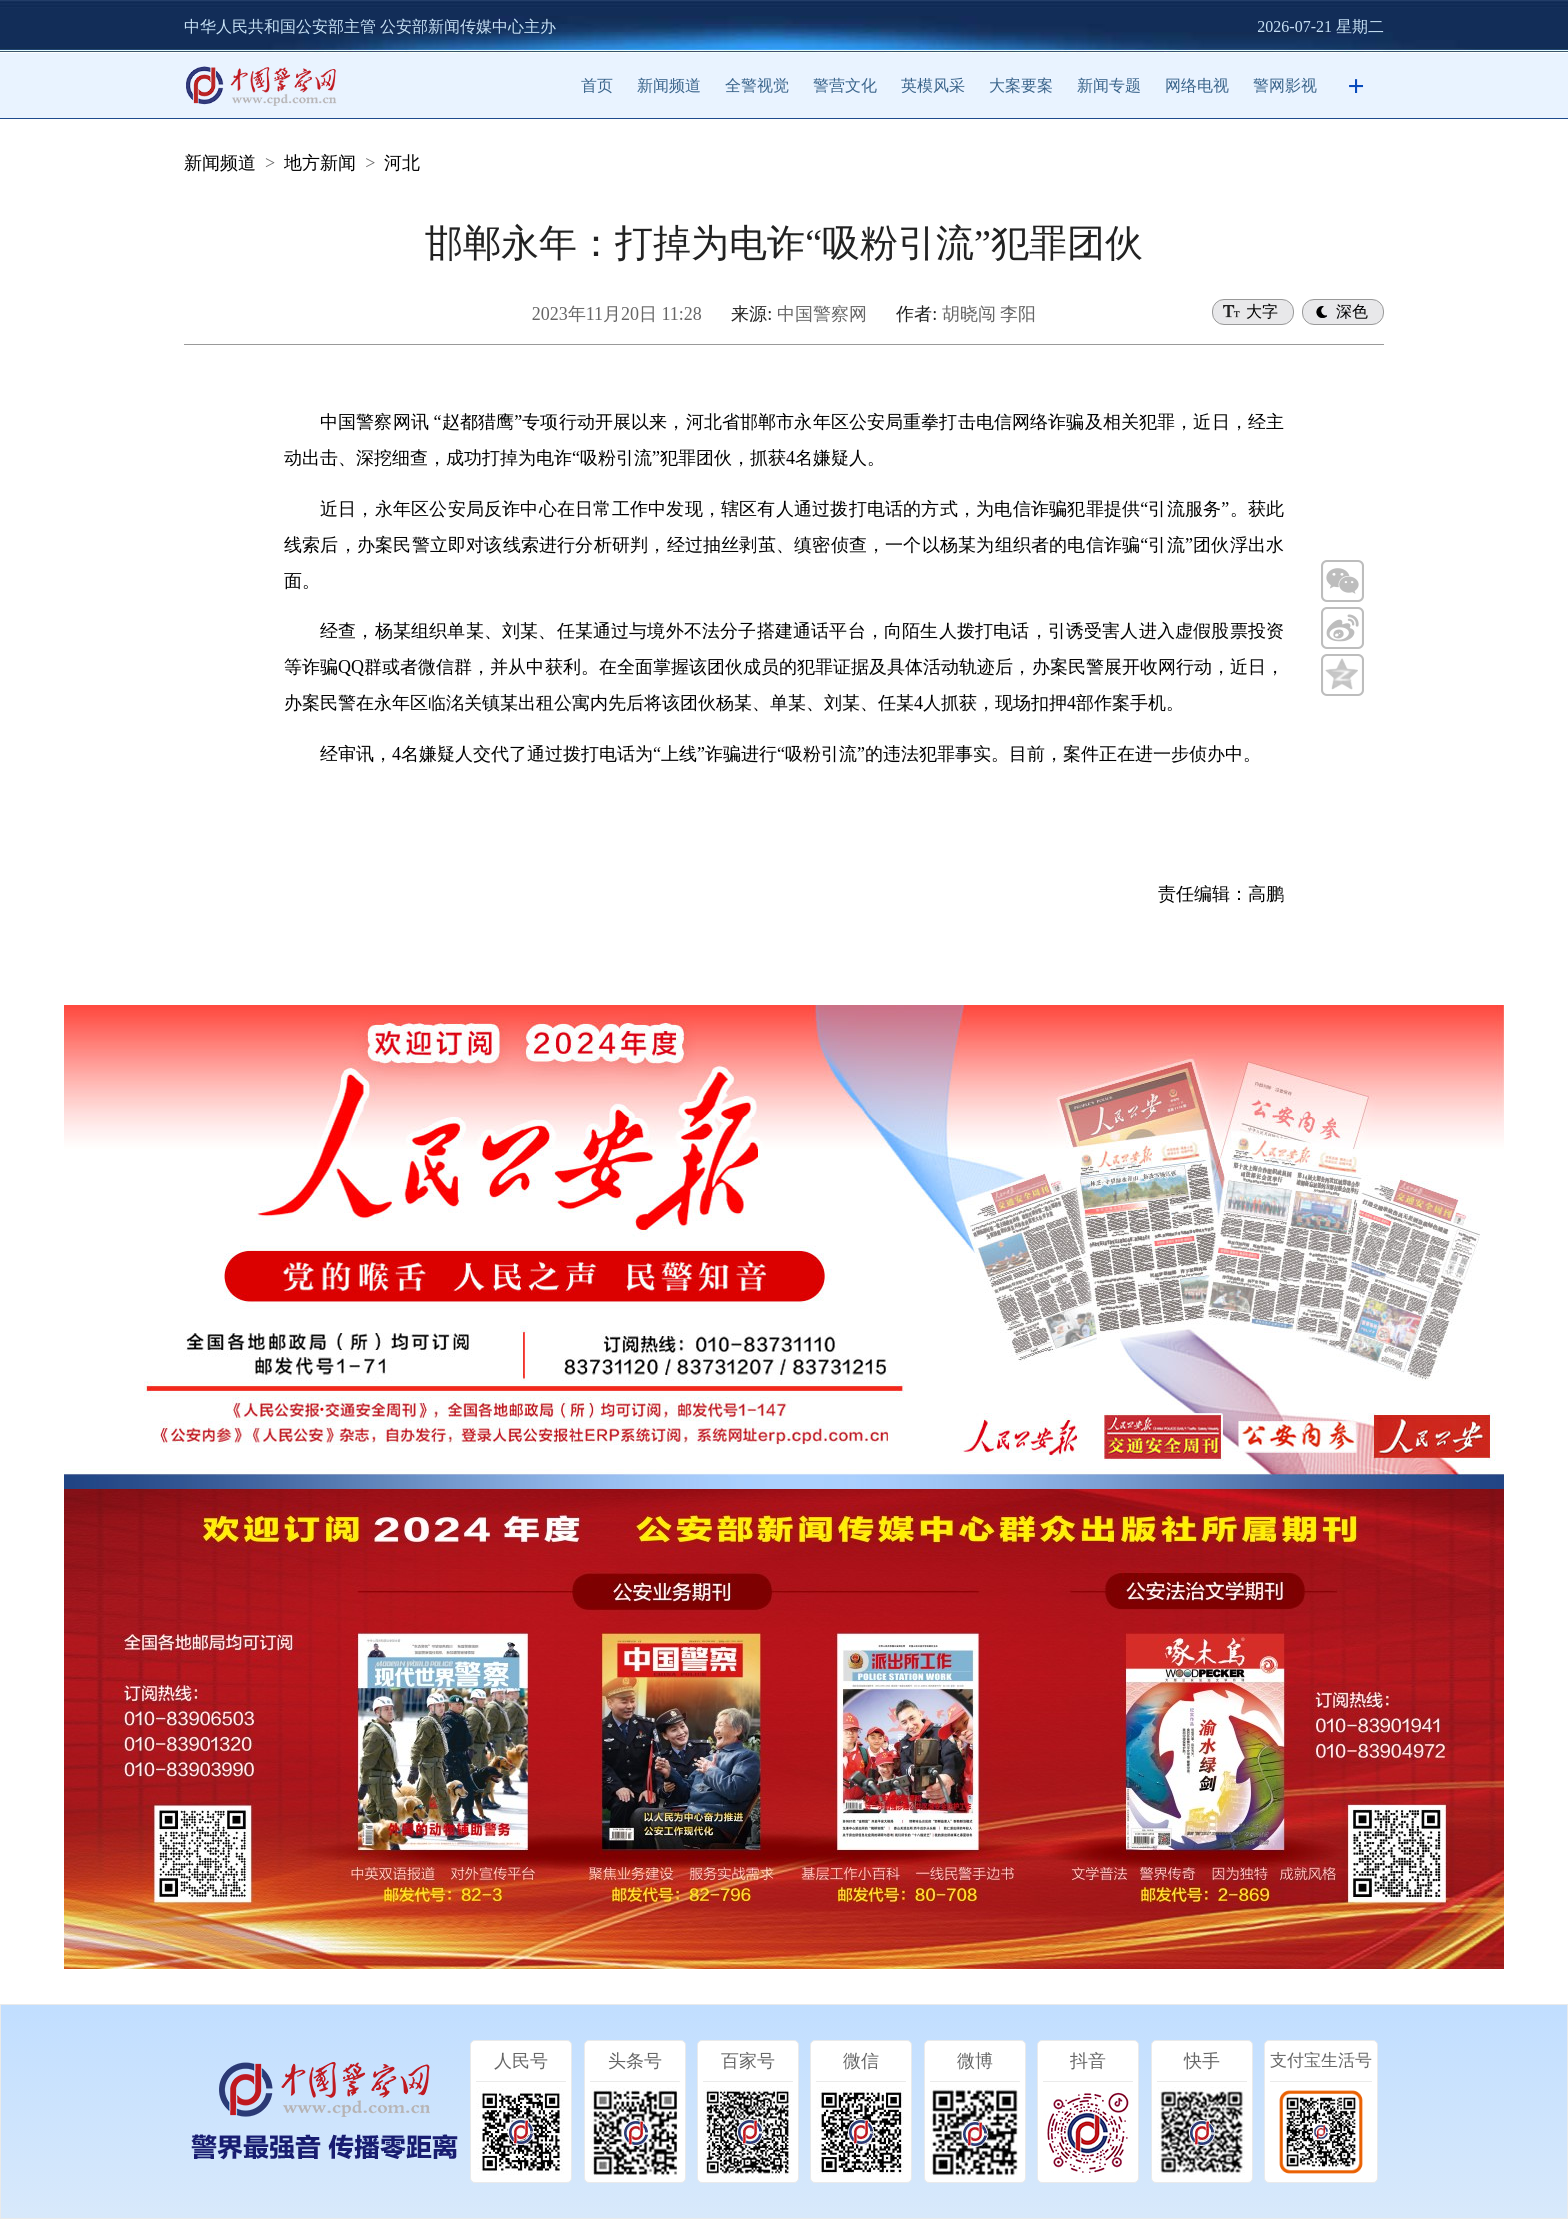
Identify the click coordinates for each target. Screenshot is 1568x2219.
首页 (597, 85)
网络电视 (1197, 85)
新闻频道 (669, 85)
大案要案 (1021, 85)
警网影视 (1285, 85)
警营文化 (845, 85)
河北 (402, 163)
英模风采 (933, 85)
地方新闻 (320, 163)
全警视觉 (757, 85)
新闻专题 (1109, 85)
